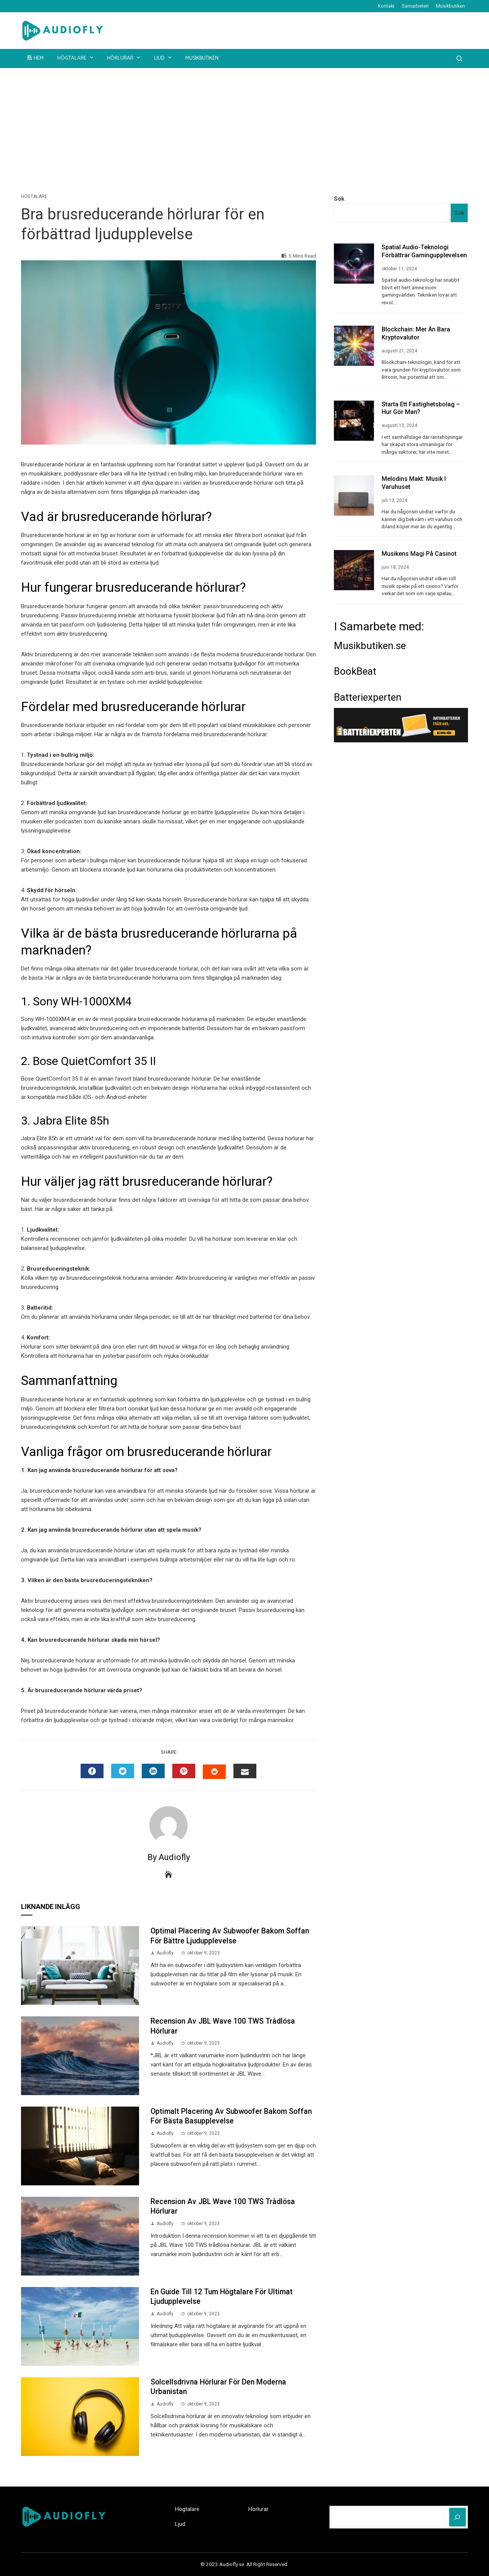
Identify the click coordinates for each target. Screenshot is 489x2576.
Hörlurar (124, 58)
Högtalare (76, 58)
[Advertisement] (244, 125)
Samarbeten (415, 6)
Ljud (163, 58)
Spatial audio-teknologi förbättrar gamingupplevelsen (424, 251)
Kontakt (386, 6)
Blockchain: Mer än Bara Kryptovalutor (416, 333)
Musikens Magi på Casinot (419, 553)
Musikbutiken (450, 6)
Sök (339, 198)
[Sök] (457, 2517)
